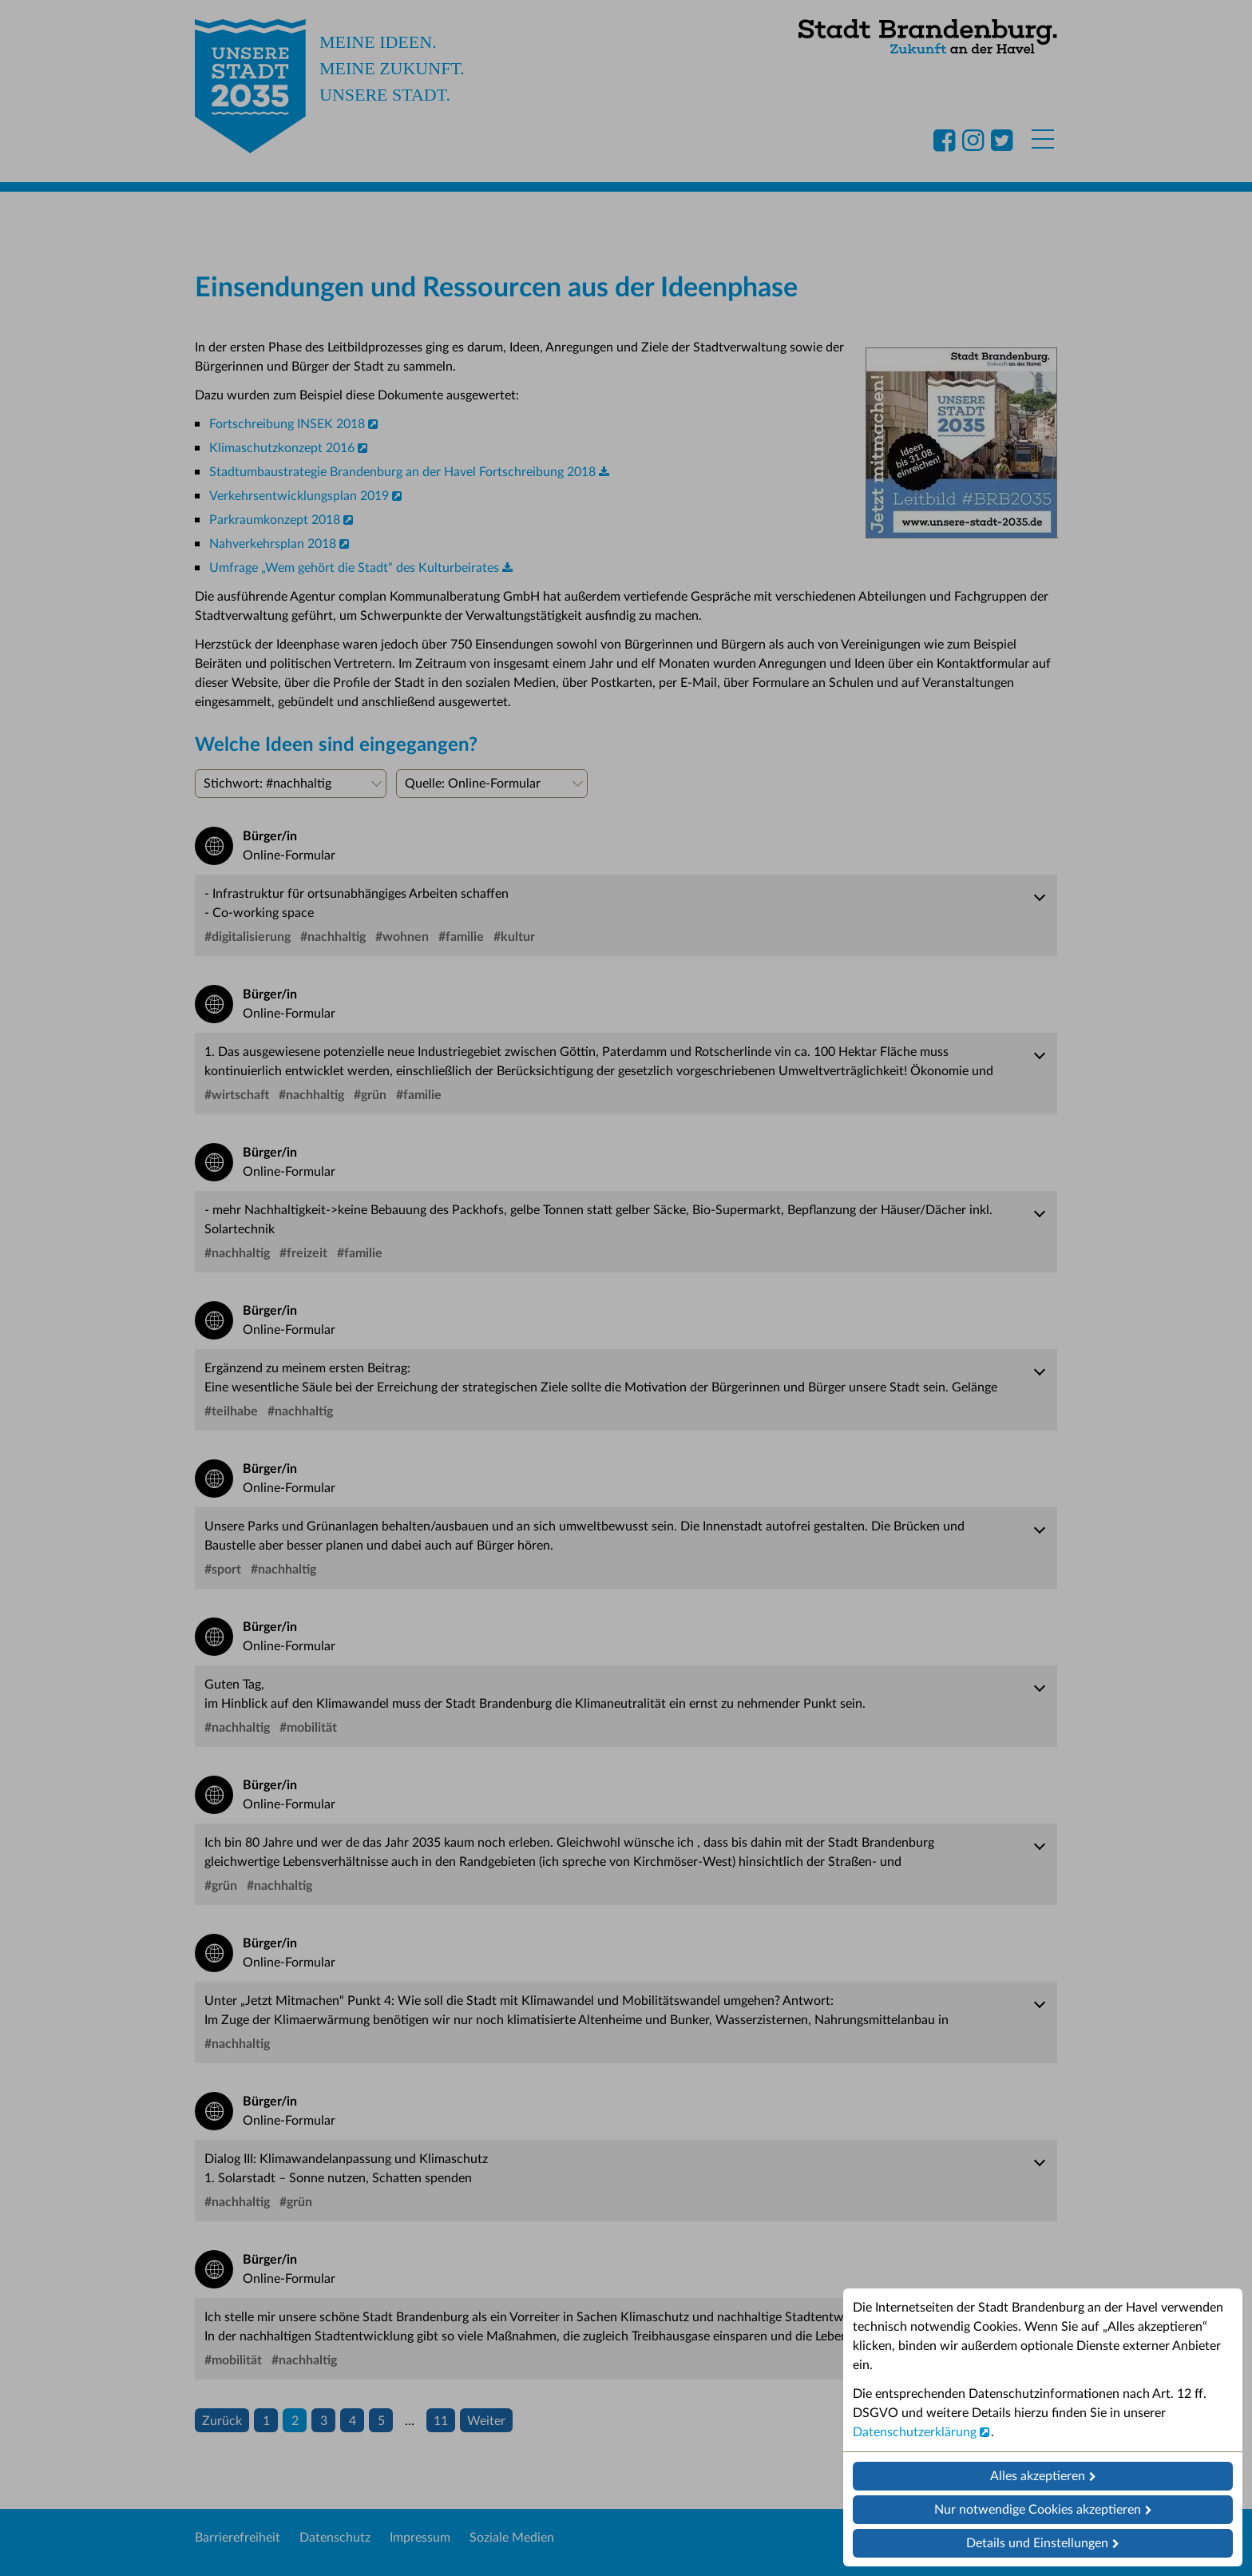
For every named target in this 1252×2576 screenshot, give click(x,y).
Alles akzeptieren (1037, 2476)
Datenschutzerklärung (915, 2432)
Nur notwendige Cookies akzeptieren (1037, 2509)
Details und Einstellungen (1037, 2543)
